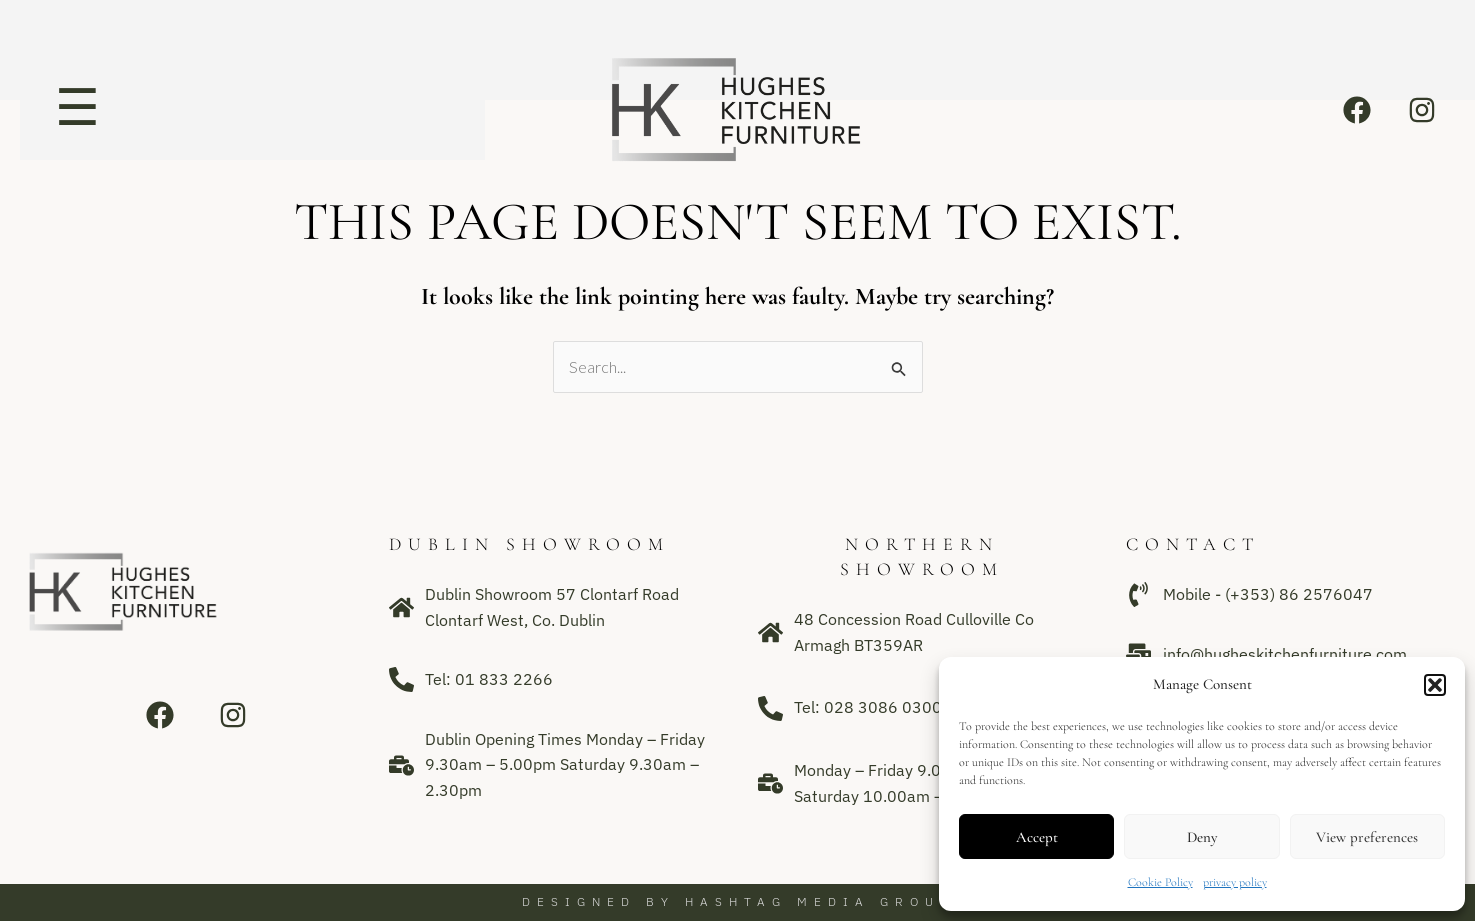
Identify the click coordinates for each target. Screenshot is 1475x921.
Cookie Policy (1160, 882)
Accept (1037, 837)
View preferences (1367, 837)
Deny (1202, 837)
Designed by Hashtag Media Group (738, 901)
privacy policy (1235, 882)
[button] (1435, 685)
